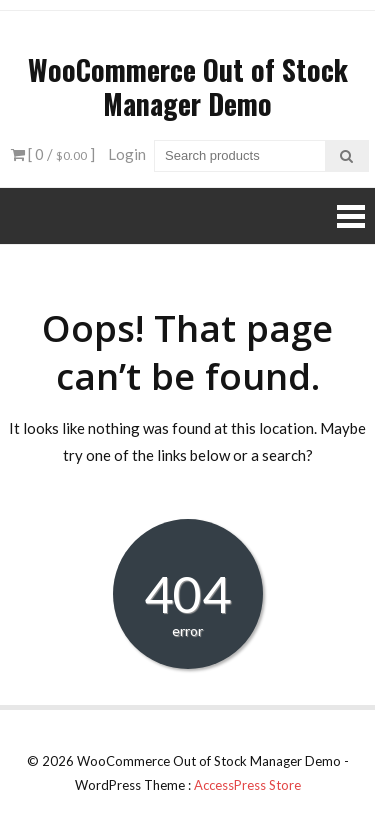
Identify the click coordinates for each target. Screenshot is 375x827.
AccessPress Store (247, 785)
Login (127, 154)
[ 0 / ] (53, 154)
